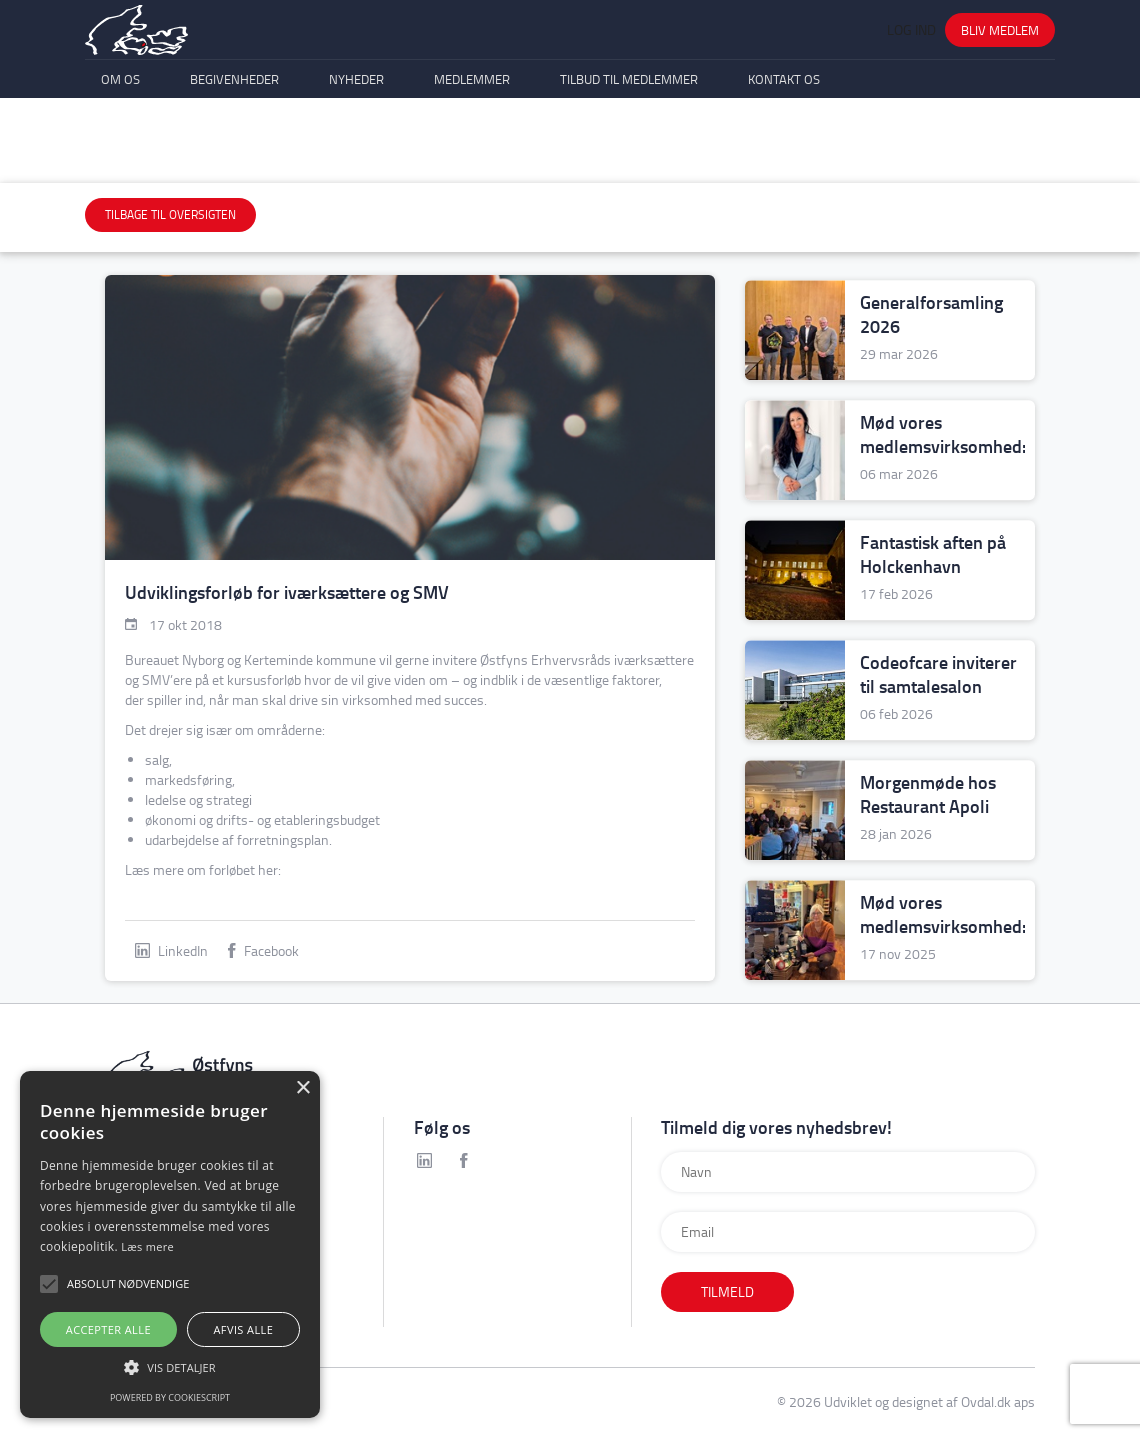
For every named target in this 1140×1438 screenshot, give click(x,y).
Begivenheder (234, 147)
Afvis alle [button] (243, 1329)
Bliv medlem (1000, 55)
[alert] (170, 1244)
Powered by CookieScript (170, 1397)
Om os (120, 147)
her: (269, 869)
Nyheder (356, 147)
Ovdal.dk (986, 1401)
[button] (170, 1367)
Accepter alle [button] (108, 1329)
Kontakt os (784, 147)
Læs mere (147, 1246)
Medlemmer (472, 147)
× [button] (302, 1088)
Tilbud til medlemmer (629, 147)
